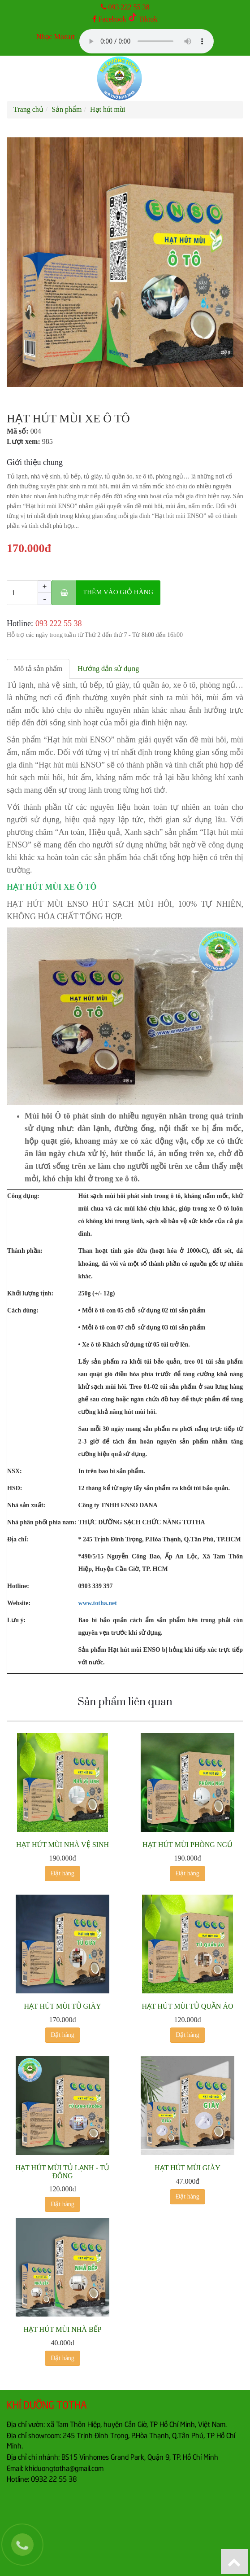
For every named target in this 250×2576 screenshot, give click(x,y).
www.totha (92, 1603)
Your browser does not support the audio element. (146, 41)
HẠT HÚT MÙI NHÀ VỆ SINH (62, 1844)
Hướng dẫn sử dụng (108, 668)
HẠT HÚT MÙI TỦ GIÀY (62, 2006)
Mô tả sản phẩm (38, 668)
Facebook (109, 19)
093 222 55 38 (129, 7)
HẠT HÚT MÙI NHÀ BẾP (63, 2329)
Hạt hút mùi (107, 109)
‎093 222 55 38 (58, 623)
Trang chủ (28, 109)
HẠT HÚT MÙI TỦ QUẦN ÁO (187, 2006)
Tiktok (143, 19)
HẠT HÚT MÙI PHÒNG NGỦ (187, 1844)
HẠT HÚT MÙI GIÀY (187, 2168)
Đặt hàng (62, 1873)
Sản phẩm (67, 109)
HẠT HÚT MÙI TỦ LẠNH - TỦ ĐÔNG (63, 2172)
